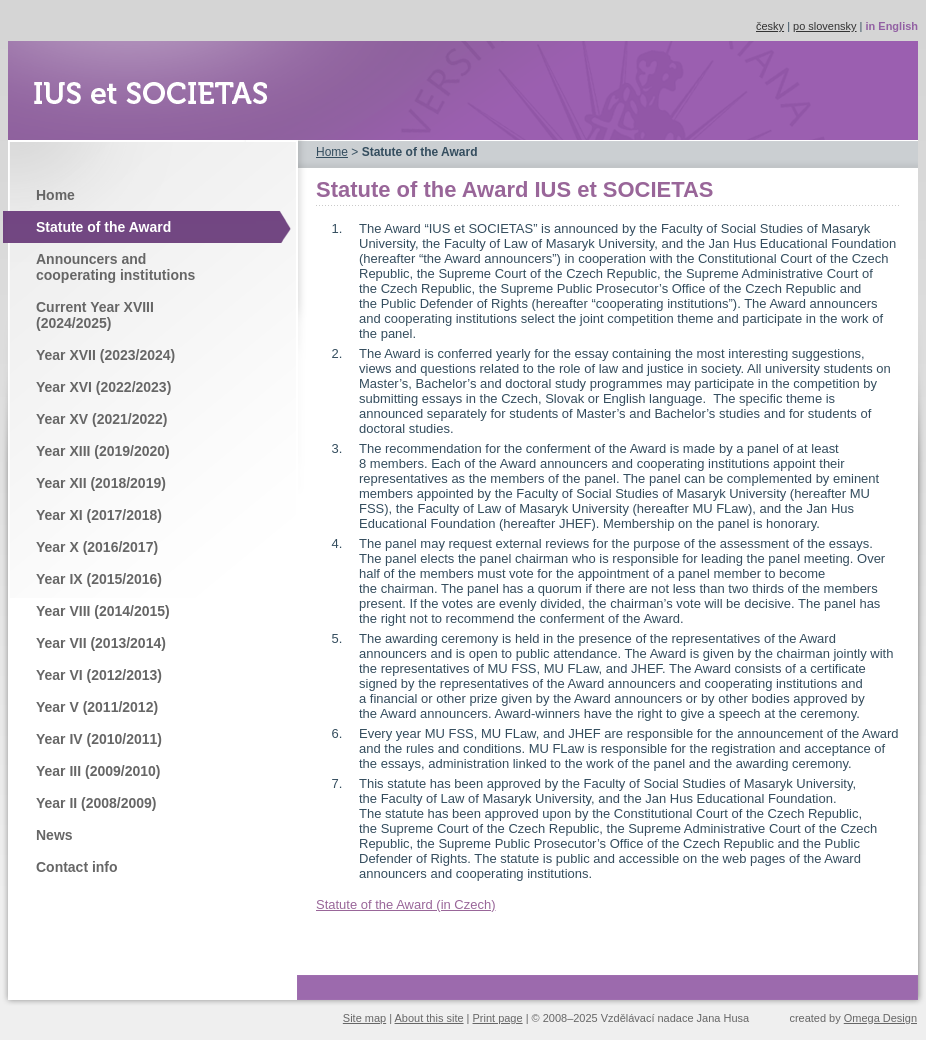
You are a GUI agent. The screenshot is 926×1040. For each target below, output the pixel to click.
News (54, 835)
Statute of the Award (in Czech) (405, 904)
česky (770, 26)
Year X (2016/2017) (97, 547)
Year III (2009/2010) (98, 771)
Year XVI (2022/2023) (103, 387)
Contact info (77, 867)
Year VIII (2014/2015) (103, 611)
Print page (498, 1018)
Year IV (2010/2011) (99, 739)
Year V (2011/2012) (97, 707)
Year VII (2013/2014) (101, 643)
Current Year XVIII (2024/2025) (95, 315)
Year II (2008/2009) (96, 803)
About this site (429, 1018)
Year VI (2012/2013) (99, 675)
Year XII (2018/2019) (101, 483)
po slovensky (825, 26)
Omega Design (880, 1018)
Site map (364, 1018)
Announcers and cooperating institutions (115, 267)
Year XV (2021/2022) (101, 419)
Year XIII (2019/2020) (103, 451)
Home (55, 195)
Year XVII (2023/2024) (105, 355)
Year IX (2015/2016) (99, 579)
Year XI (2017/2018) (99, 515)
